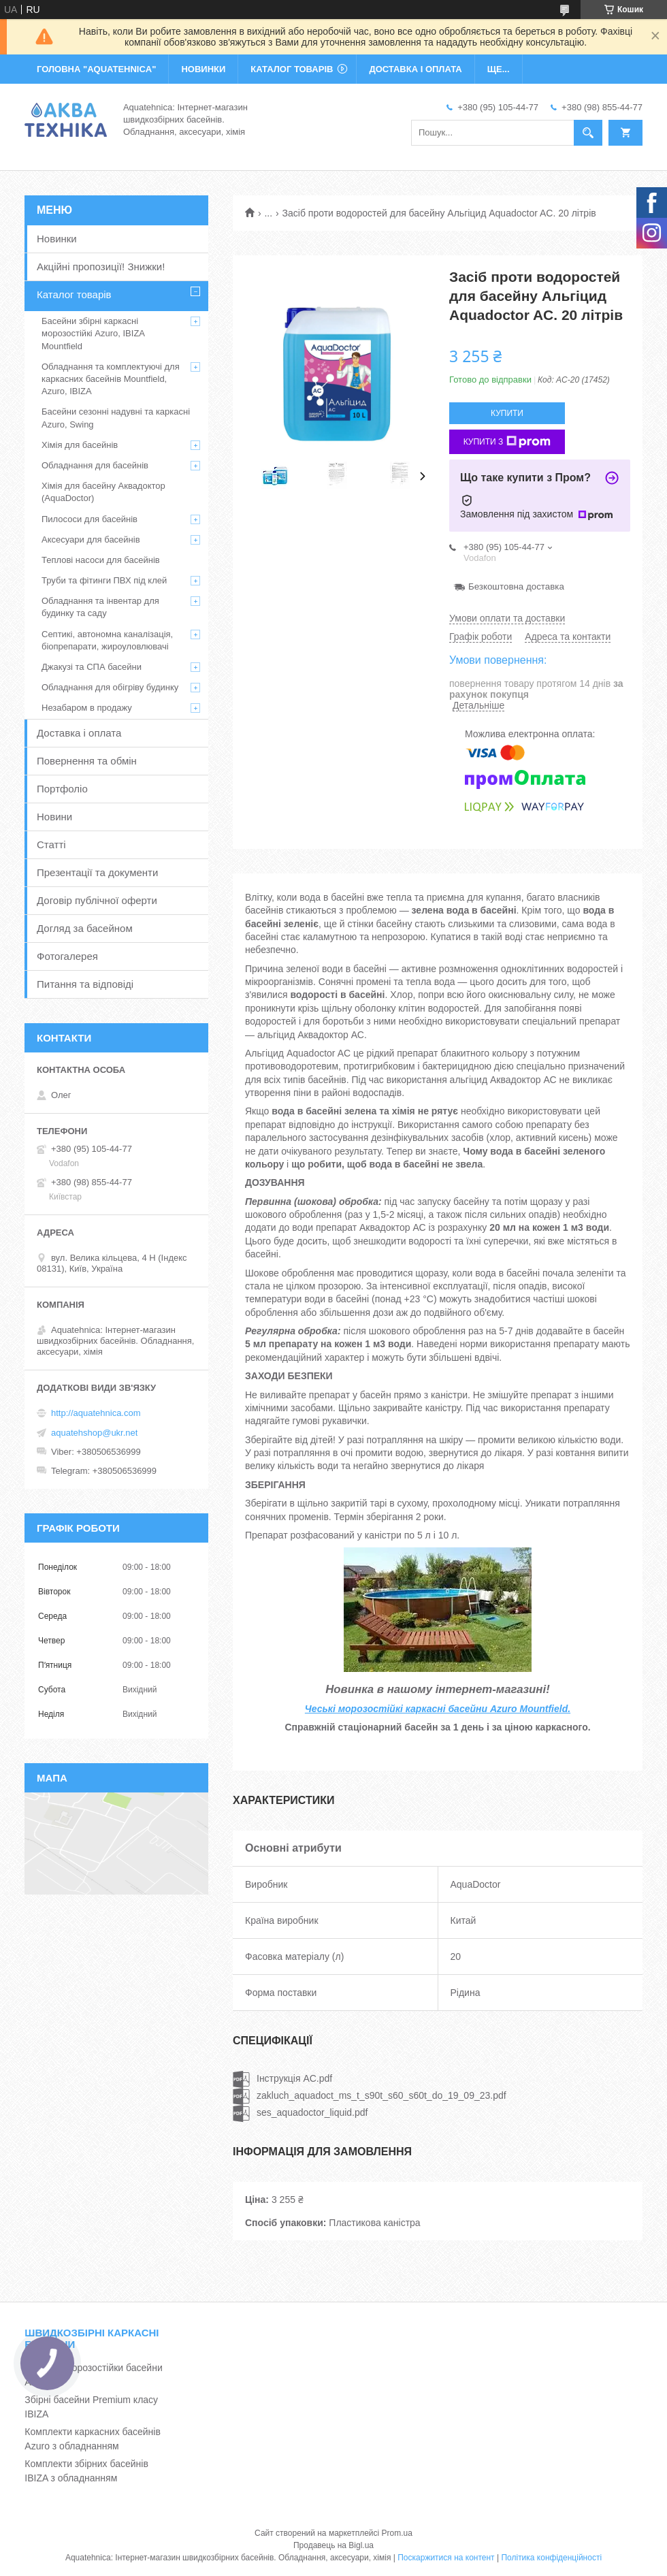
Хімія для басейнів (80, 445)
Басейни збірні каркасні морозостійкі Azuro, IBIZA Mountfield (93, 333)
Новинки (57, 238)
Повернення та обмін (87, 761)
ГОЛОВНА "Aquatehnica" (96, 69)
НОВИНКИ (203, 69)
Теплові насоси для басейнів (101, 560)
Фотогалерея (67, 956)
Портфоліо (62, 788)
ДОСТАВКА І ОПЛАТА (415, 69)
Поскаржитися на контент (445, 2557)
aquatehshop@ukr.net (94, 1433)
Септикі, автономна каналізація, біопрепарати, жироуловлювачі (107, 640)
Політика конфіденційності (551, 2557)
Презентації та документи (97, 872)
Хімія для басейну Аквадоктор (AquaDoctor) (103, 492)
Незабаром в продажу (87, 708)
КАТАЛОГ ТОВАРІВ (291, 69)
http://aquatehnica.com (96, 1413)
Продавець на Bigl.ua (333, 2545)
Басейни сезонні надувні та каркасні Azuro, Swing (116, 417)
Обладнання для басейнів (95, 465)
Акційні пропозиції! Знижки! (101, 266)
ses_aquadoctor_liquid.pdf (312, 2112)
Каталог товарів (74, 294)
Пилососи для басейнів (89, 519)
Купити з (507, 442)
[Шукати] (588, 133)
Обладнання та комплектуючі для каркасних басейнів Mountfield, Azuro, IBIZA (111, 378)
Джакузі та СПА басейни (92, 667)
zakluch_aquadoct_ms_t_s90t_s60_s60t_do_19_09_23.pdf (381, 2095)
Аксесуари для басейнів (91, 539)
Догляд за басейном (85, 928)
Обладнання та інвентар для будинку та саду (100, 607)
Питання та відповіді (85, 984)
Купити (507, 413)
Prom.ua (397, 2533)
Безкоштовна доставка (516, 586)
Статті (51, 844)
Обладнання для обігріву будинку (110, 687)
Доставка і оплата (79, 733)
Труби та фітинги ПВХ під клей (104, 580)
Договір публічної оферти (97, 900)
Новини (54, 816)
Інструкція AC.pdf (294, 2078)
